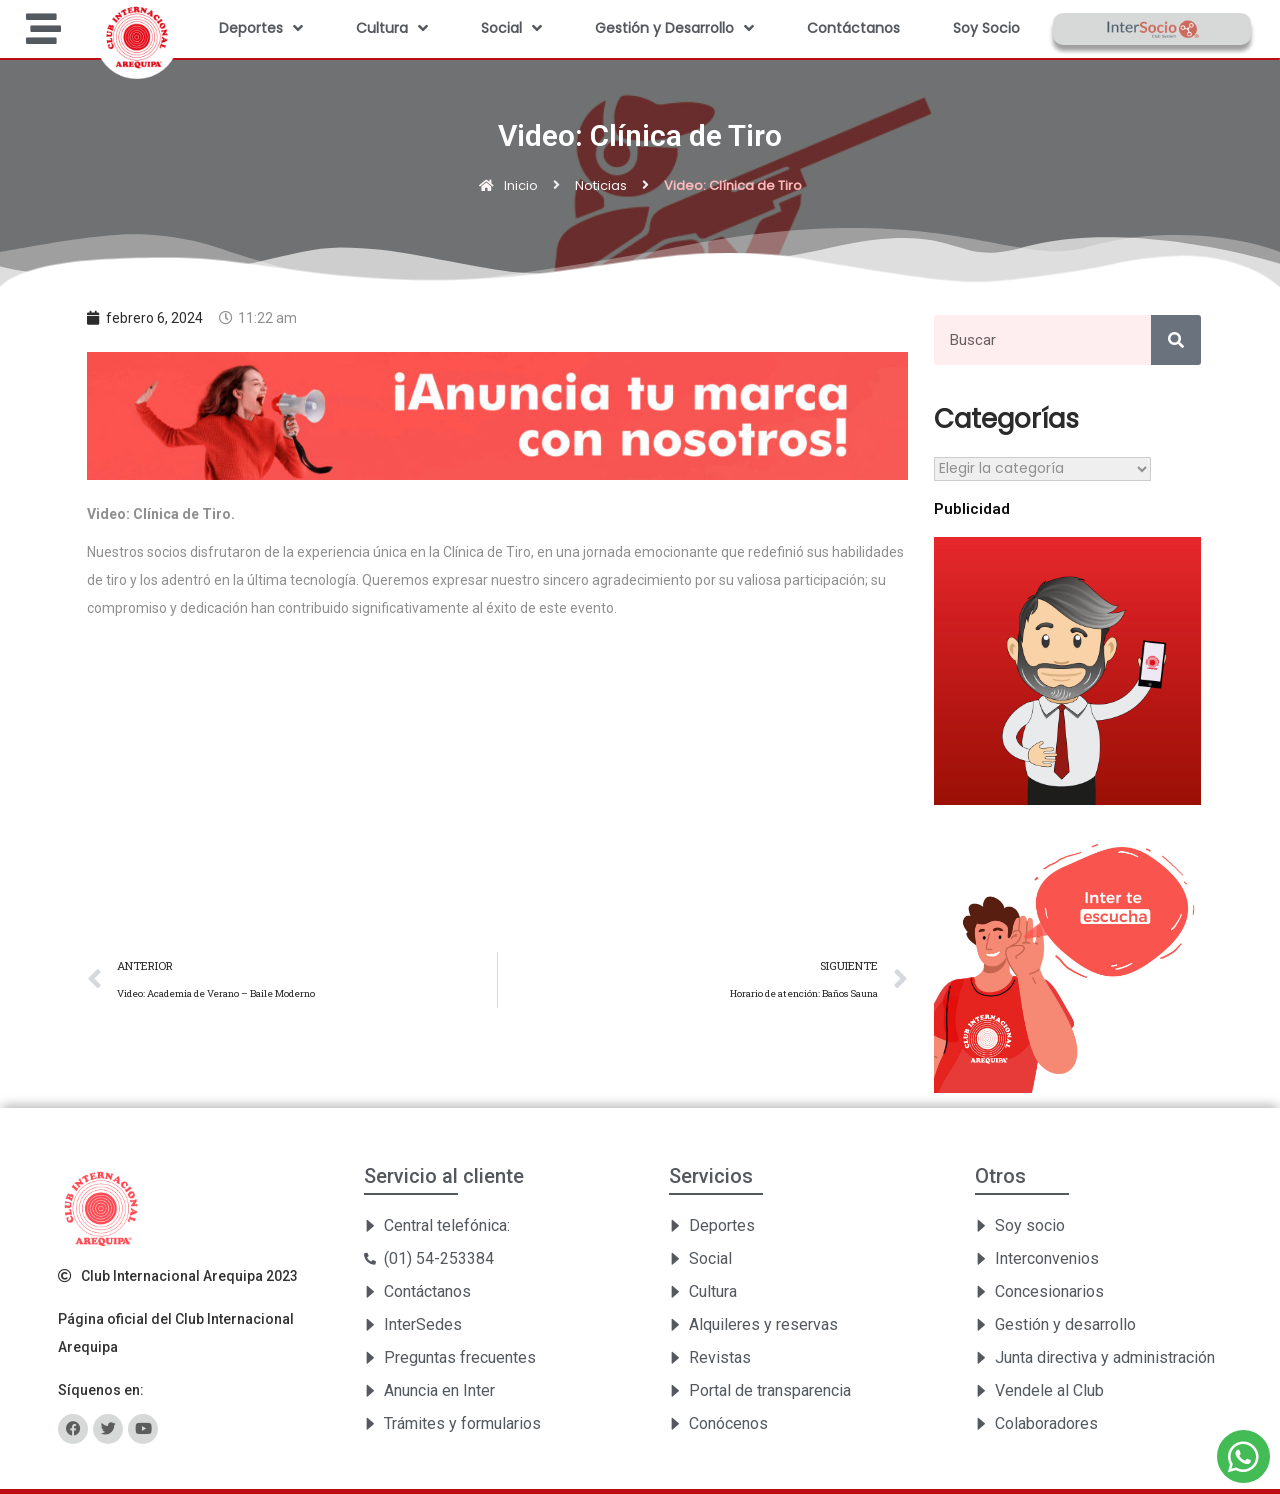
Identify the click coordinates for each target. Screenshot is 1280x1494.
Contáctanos (853, 28)
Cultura (392, 28)
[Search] (1176, 340)
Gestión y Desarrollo (674, 28)
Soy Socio (986, 28)
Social (511, 28)
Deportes (261, 28)
